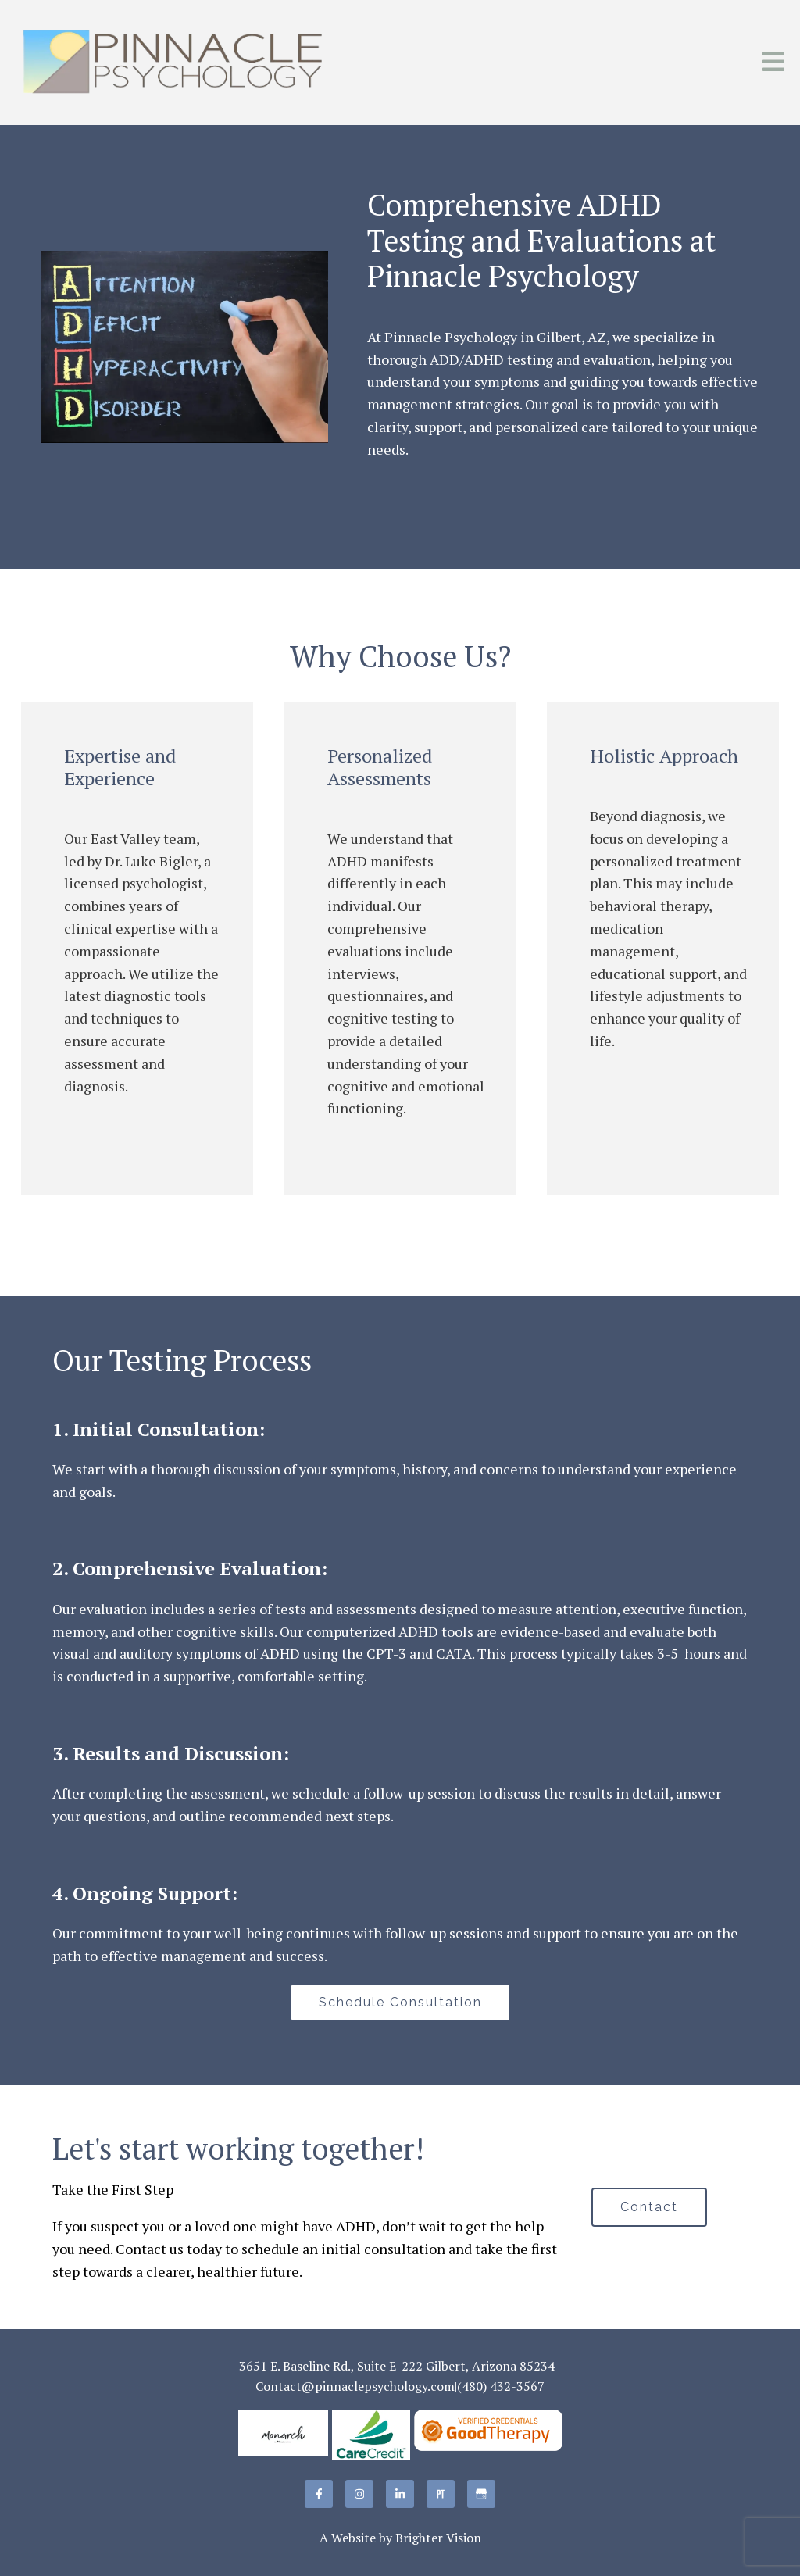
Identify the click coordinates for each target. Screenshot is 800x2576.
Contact (649, 2206)
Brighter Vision (438, 2537)
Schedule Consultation (400, 2002)
